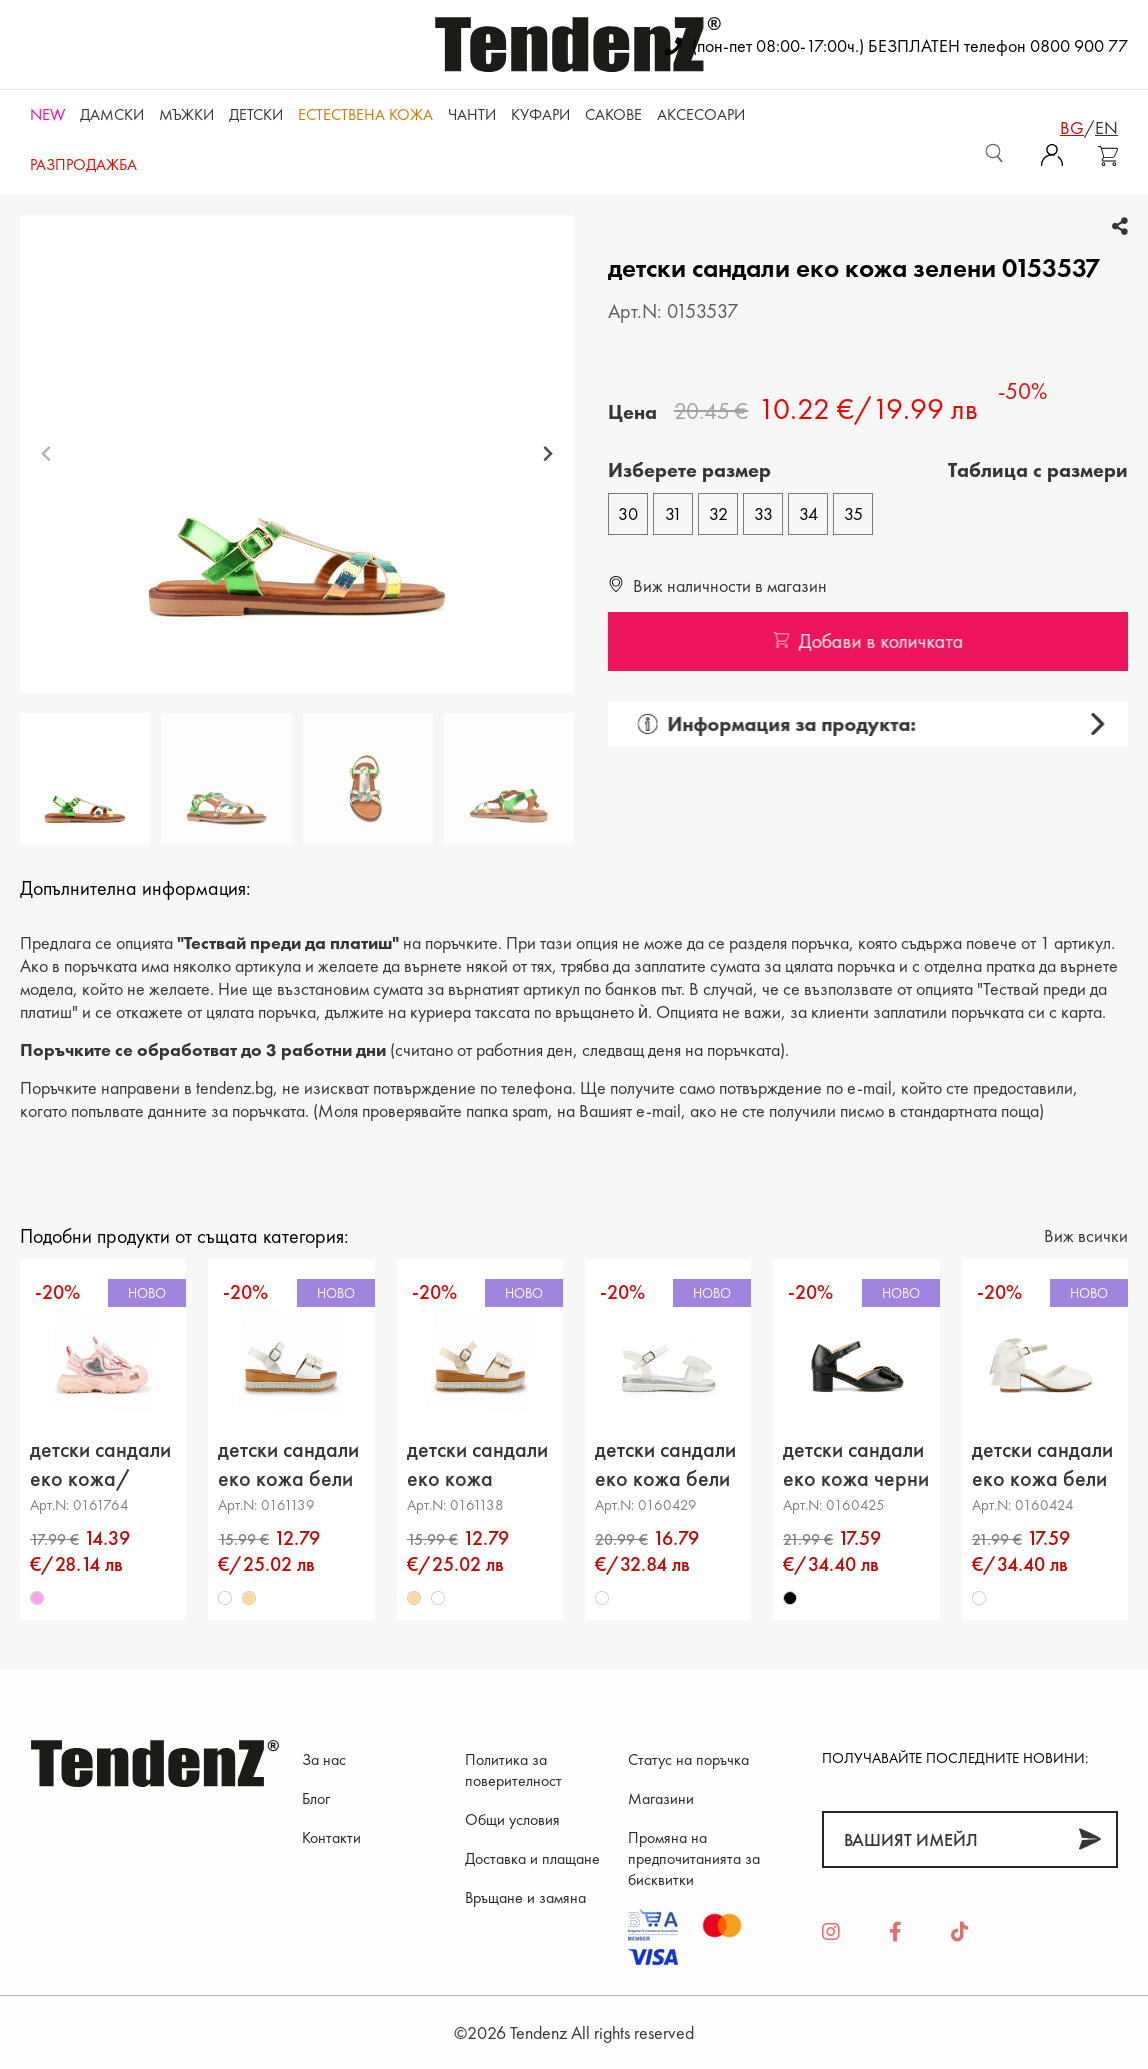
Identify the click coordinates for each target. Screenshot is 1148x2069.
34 (808, 513)
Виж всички (1086, 1235)
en (1106, 127)
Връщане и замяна (525, 1897)
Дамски (112, 114)
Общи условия (512, 1819)
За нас (324, 1759)
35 (853, 513)
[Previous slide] (46, 454)
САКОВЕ (613, 114)
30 (628, 513)
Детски (256, 114)
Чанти (472, 114)
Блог (316, 1798)
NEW (47, 114)
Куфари (540, 114)
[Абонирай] (1089, 1839)
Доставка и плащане (532, 1858)
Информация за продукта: (769, 724)
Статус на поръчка (688, 1759)
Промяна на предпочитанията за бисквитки (694, 1858)
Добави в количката (876, 641)
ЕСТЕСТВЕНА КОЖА (365, 114)
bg (1072, 127)
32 (718, 513)
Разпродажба (83, 164)
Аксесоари (701, 114)
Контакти (331, 1837)
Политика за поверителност (513, 1770)
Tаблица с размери (1038, 470)
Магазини (661, 1798)
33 (763, 513)
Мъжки (186, 114)
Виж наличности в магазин (717, 585)
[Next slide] (547, 454)
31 (673, 513)
